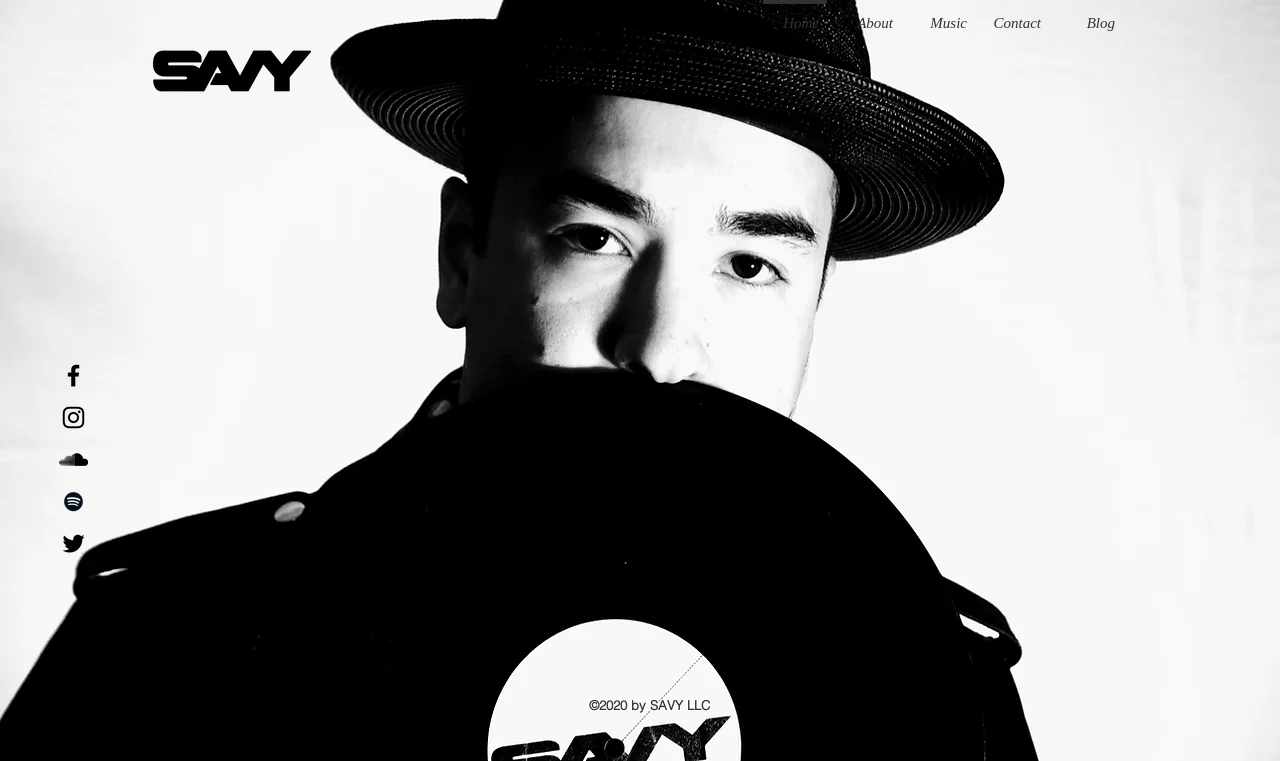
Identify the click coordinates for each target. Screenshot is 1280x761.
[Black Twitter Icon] (73, 543)
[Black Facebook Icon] (73, 375)
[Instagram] (73, 417)
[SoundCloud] (73, 459)
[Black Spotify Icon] (73, 501)
